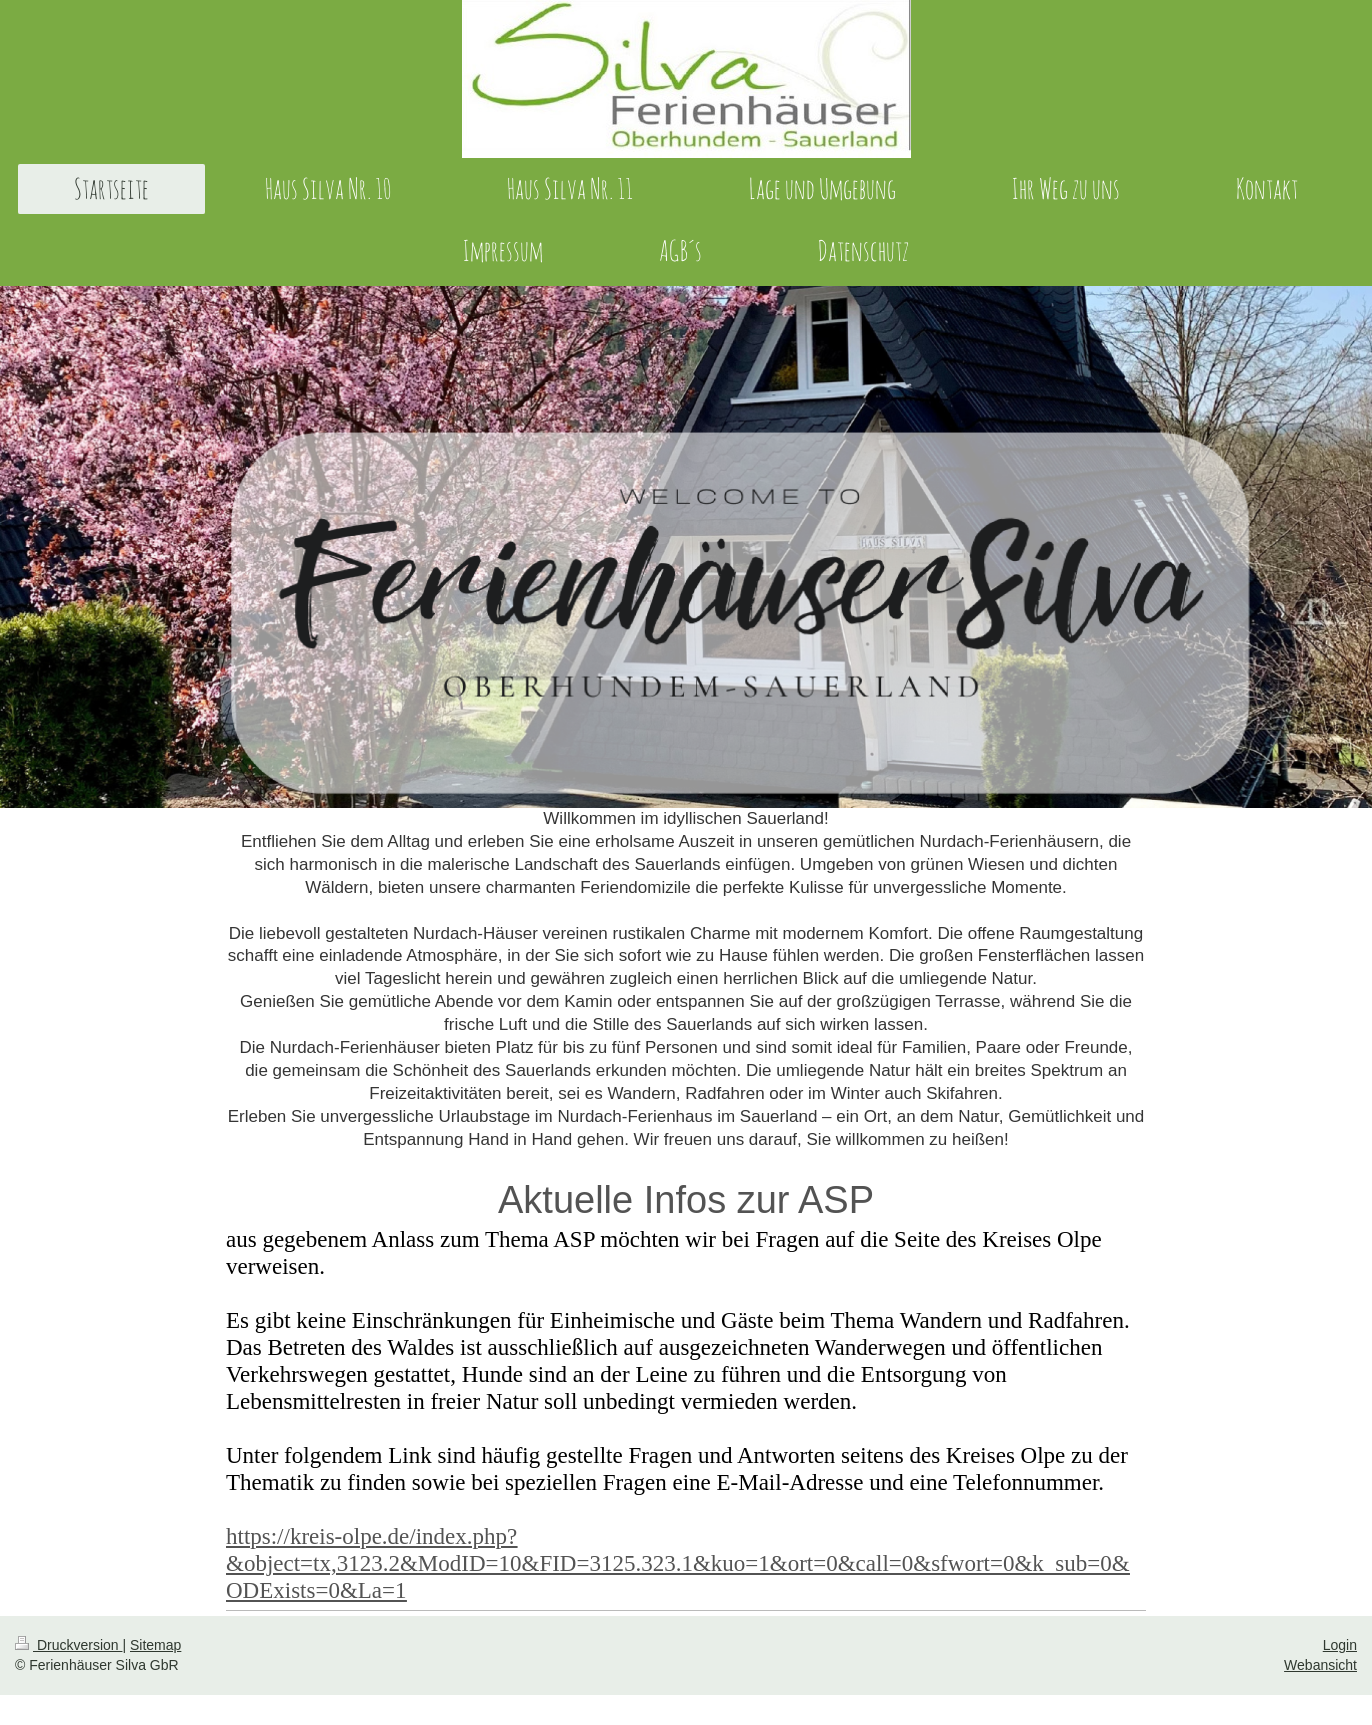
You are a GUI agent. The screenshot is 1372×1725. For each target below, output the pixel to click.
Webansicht (1320, 1665)
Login (1340, 1645)
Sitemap (155, 1645)
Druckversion (68, 1645)
